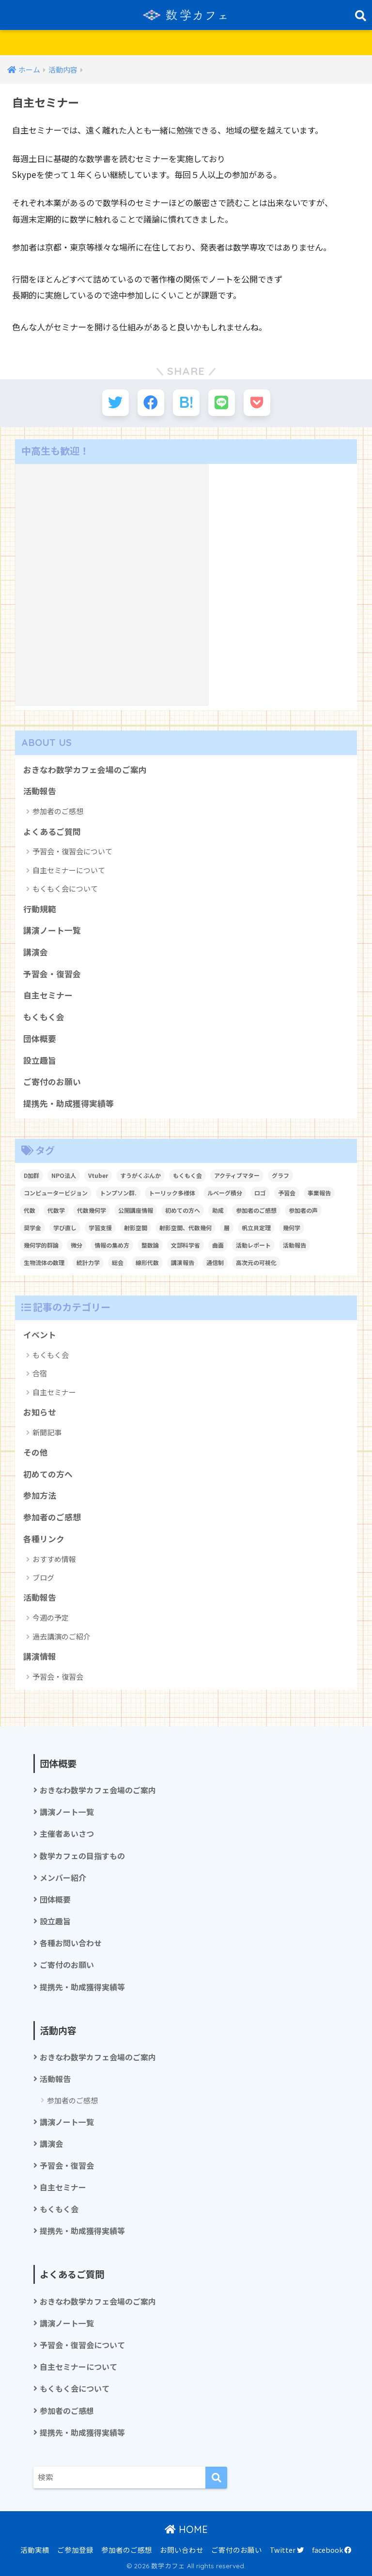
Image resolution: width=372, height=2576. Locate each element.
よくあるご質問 (52, 831)
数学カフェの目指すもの (82, 1855)
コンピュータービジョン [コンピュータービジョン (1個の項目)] (56, 1193)
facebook (332, 2550)
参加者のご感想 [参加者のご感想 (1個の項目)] (256, 1210)
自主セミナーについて (68, 870)
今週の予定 (50, 1617)
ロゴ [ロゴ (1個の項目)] (260, 1193)
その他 (35, 1452)
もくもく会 (43, 1017)
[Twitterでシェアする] (115, 402)
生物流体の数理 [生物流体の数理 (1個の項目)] (44, 1262)
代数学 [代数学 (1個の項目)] (56, 1210)
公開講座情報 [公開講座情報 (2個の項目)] (135, 1210)
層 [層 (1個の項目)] (227, 1227)
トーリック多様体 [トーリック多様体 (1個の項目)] (172, 1193)
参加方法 (39, 1495)
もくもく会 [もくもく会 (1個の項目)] (187, 1175)
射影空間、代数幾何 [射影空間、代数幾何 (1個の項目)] (185, 1227)
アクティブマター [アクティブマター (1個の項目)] (237, 1175)
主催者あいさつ (67, 1833)
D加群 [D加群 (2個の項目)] (31, 1175)
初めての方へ (48, 1474)
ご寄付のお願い (52, 1081)
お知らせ (39, 1412)
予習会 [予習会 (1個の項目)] (286, 1193)
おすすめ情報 (54, 1559)
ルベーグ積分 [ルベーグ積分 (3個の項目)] (224, 1193)
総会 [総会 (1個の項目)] (118, 1262)
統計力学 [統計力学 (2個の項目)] (88, 1262)
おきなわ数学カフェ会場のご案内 (85, 769)
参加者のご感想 (57, 811)
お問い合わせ (181, 2550)
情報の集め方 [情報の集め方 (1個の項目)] (111, 1245)
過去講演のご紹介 (61, 1636)
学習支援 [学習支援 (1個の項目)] (100, 1227)
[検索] (216, 2477)
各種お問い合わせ (71, 1943)
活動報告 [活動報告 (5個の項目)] (294, 1245)
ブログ (43, 1577)
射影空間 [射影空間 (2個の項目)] (135, 1227)
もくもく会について (65, 888)
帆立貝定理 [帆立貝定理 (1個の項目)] (256, 1227)
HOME (186, 2529)
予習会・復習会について (72, 851)
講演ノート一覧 (52, 930)
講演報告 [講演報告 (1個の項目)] (182, 1262)
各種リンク (43, 1539)
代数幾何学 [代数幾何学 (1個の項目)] (91, 1210)
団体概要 (39, 1038)
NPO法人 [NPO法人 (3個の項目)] (63, 1175)
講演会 (35, 952)
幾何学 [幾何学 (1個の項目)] (291, 1227)
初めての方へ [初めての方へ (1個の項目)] (182, 1210)
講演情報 (39, 1656)
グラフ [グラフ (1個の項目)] (280, 1175)
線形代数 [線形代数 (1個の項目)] (147, 1262)
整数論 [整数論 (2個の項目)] (150, 1245)
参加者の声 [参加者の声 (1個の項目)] (303, 1210)
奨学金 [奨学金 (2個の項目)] (32, 1227)
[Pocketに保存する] (257, 402)
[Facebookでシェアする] (151, 402)
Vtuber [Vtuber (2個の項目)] (98, 1175)
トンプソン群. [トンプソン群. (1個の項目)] (118, 1193)
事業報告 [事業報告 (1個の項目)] (319, 1193)
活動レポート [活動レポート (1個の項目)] (253, 1245)
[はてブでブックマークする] (186, 402)
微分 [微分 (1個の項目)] (76, 1245)
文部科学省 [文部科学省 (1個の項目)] (185, 1245)
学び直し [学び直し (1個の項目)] (65, 1227)
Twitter (287, 2550)
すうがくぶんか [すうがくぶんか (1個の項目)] (140, 1175)
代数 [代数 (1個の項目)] (29, 1210)
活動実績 (34, 2550)
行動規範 (39, 909)
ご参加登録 (75, 2550)
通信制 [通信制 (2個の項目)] (215, 1262)
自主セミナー (48, 995)
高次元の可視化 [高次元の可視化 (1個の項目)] (256, 1262)
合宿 (39, 1373)
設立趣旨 (39, 1060)
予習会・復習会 (52, 974)
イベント (39, 1334)
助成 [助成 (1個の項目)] (218, 1210)
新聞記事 (47, 1432)
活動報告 (39, 791)
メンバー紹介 (63, 1877)
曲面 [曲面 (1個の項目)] (218, 1245)
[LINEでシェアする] (221, 402)
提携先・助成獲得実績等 (68, 1103)
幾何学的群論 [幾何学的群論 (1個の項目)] (41, 1245)
